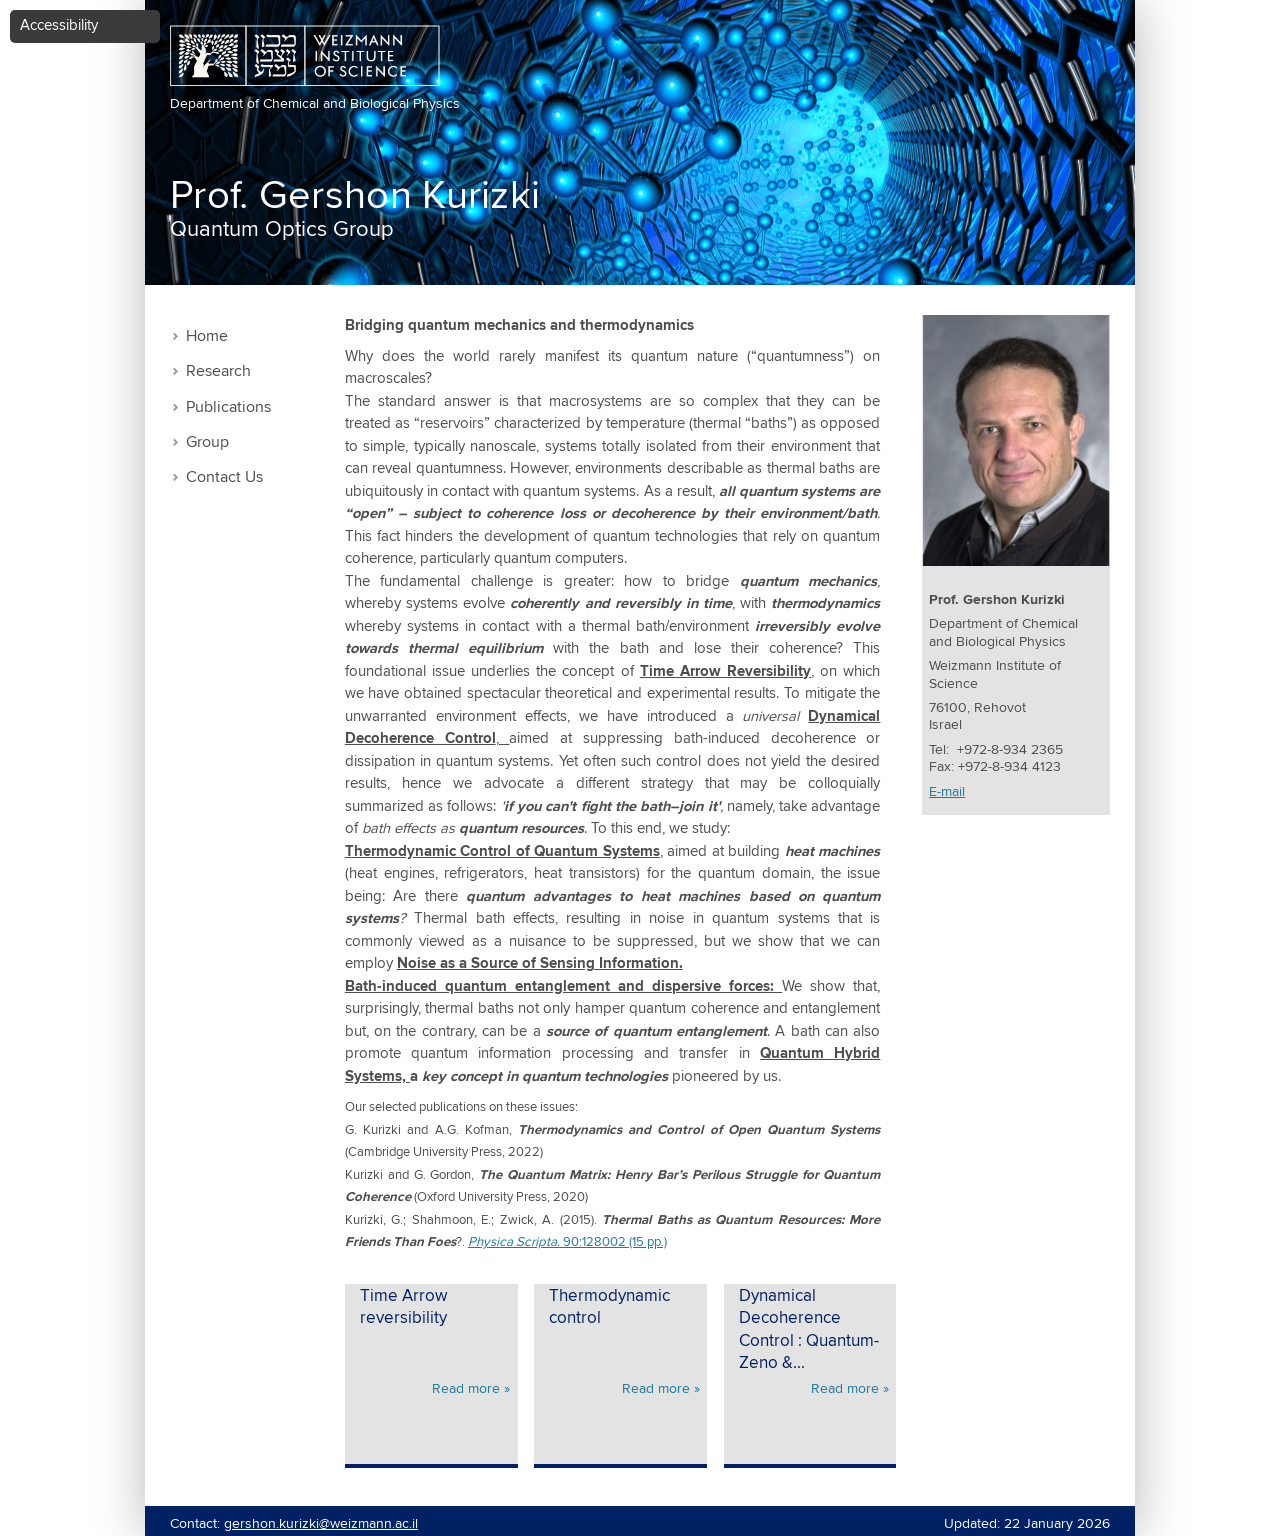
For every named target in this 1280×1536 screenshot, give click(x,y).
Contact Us (224, 477)
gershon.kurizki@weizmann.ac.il (321, 1524)
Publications (228, 407)
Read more (466, 1389)
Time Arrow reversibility (403, 1308)
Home (207, 336)
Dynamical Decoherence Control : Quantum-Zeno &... (809, 1330)
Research (218, 371)
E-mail (947, 792)
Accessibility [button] (59, 25)
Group (207, 442)
